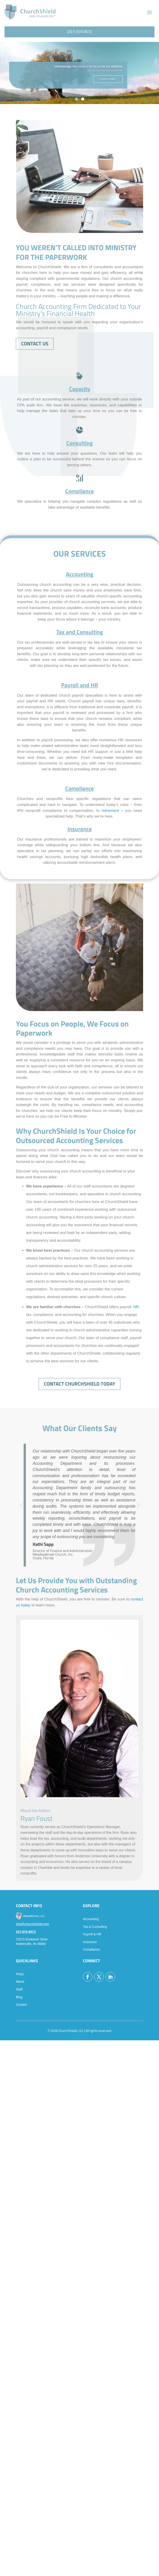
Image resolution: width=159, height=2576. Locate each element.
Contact (21, 2004)
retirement (110, 810)
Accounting (79, 574)
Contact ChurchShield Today (79, 1384)
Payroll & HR (92, 1934)
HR (136, 1307)
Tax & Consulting (95, 1927)
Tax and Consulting (79, 632)
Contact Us (34, 343)
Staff (19, 1989)
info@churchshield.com (32, 1924)
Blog (19, 1997)
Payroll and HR (79, 685)
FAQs (20, 1974)
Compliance (79, 788)
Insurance (79, 829)
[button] (76, 99)
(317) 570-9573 (79, 32)
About (20, 1981)
